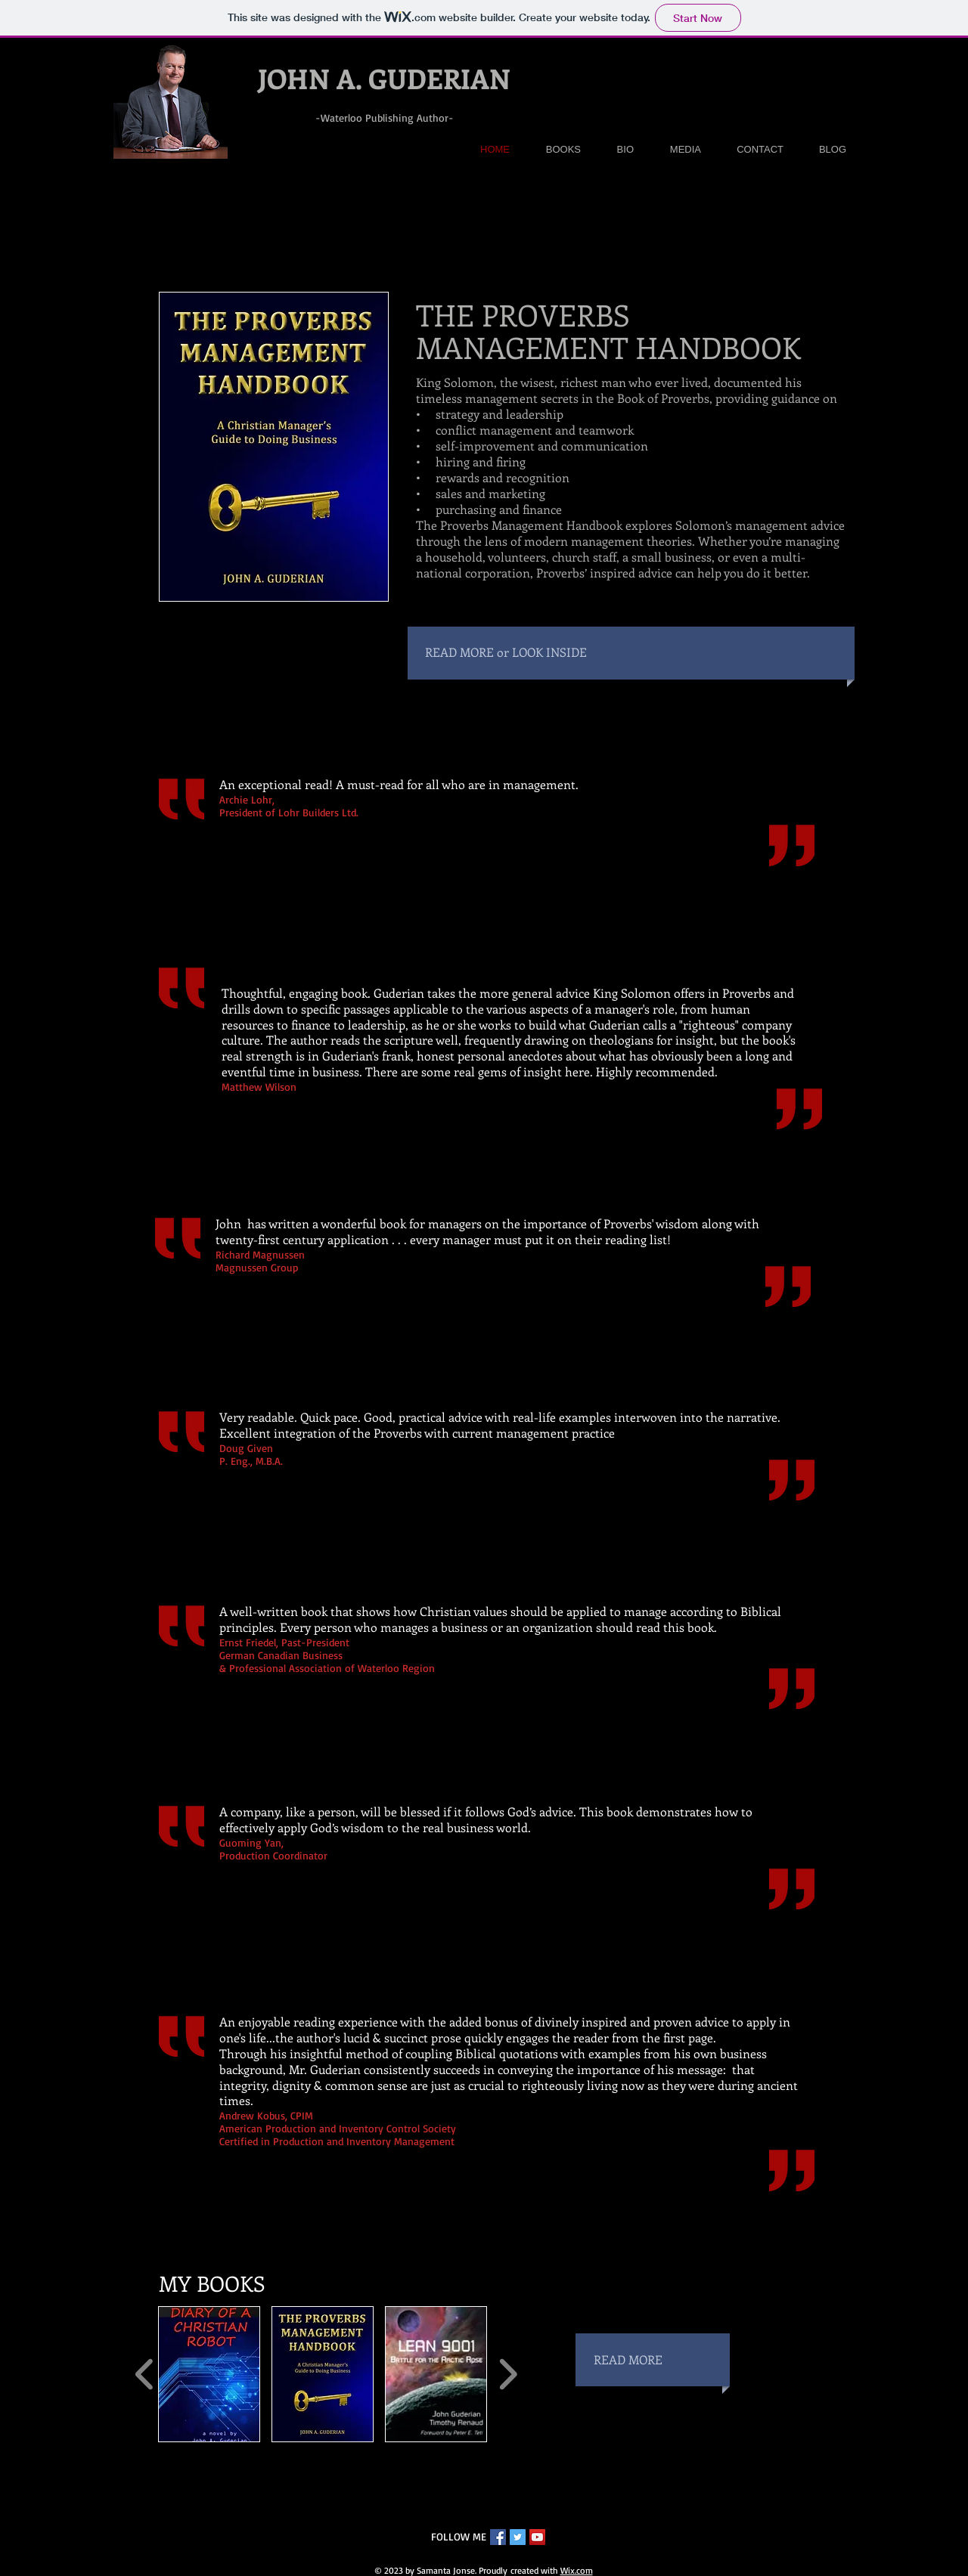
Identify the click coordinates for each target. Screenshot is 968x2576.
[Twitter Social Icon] (518, 2537)
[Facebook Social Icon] (498, 2537)
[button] (209, 2374)
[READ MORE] (662, 2360)
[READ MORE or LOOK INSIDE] (601, 652)
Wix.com (576, 2570)
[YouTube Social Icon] (537, 2537)
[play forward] (508, 2374)
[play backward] (145, 2374)
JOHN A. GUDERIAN (384, 78)
